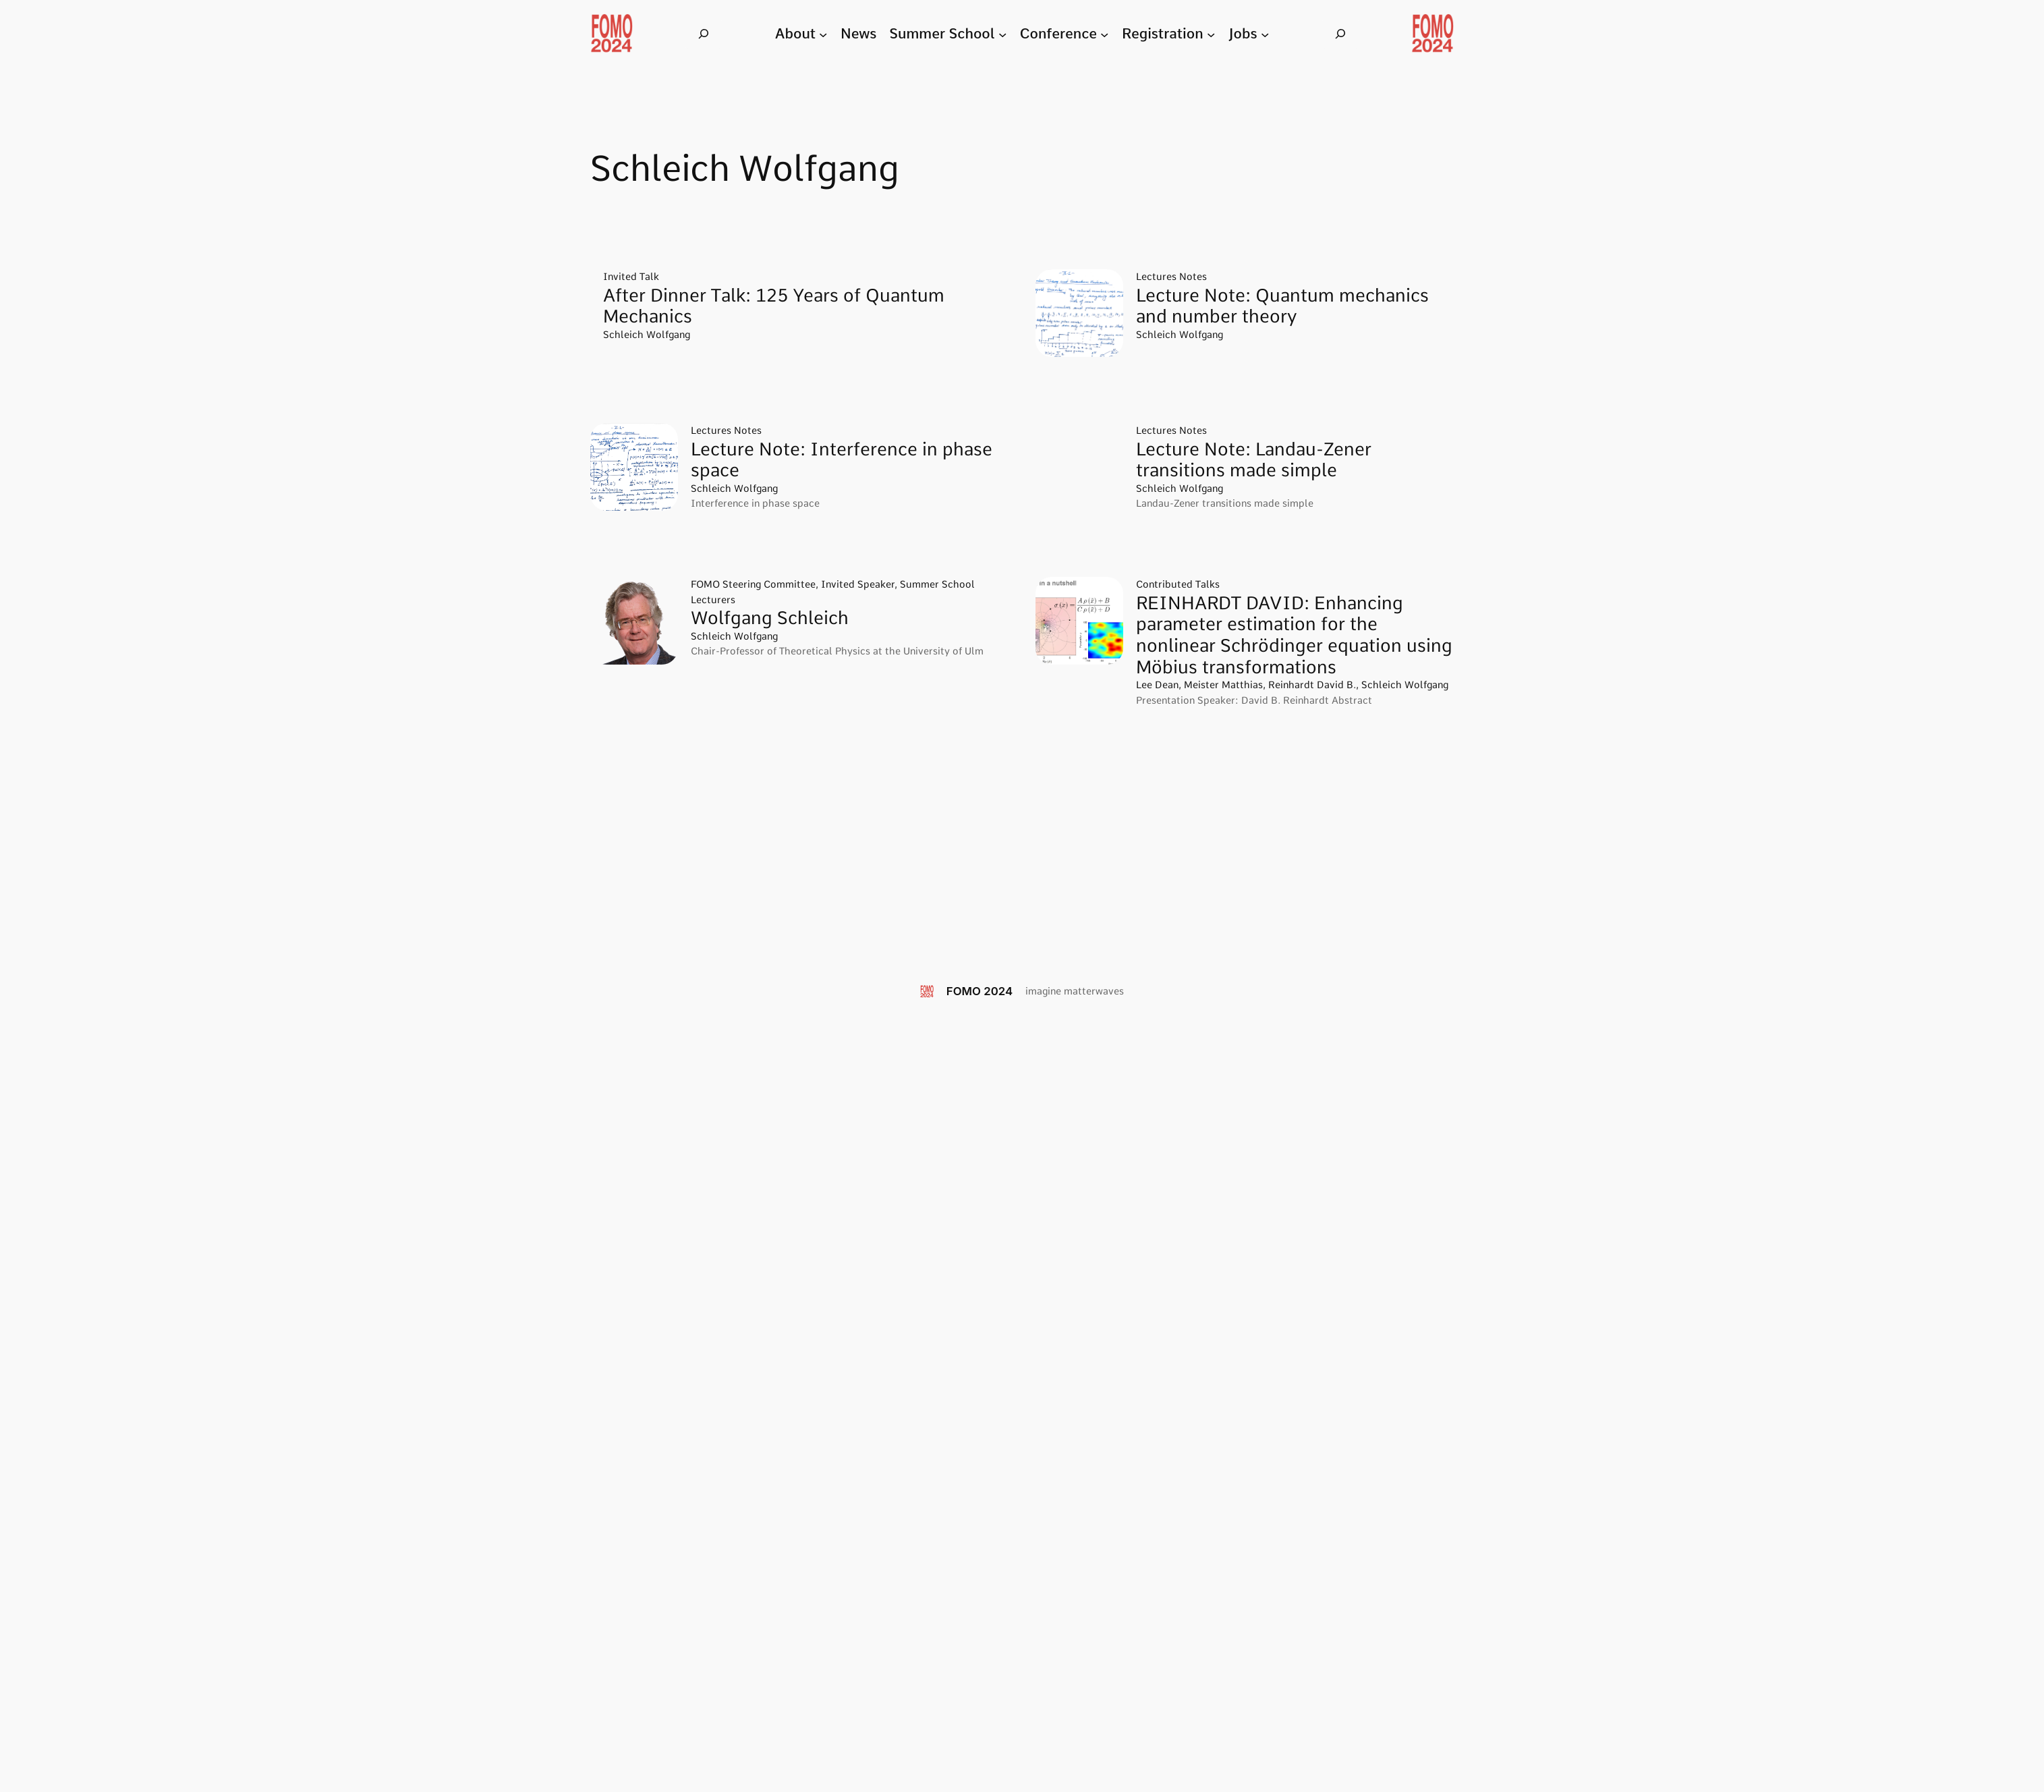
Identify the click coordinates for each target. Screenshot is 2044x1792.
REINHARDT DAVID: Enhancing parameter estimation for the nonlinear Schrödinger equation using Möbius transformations (1294, 634)
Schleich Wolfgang (646, 335)
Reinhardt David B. (1312, 685)
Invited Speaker (858, 584)
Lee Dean (1157, 685)
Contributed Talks (1178, 584)
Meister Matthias (1223, 685)
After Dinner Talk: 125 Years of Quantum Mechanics (773, 306)
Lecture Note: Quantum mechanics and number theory (1282, 306)
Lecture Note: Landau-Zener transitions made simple (1253, 460)
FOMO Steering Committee (753, 584)
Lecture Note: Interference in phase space (841, 460)
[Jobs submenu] (1265, 34)
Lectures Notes (1171, 277)
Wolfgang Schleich (770, 617)
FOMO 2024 (979, 991)
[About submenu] (823, 34)
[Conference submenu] (1104, 34)
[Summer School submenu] (1002, 34)
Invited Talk (631, 277)
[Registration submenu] (1211, 34)
